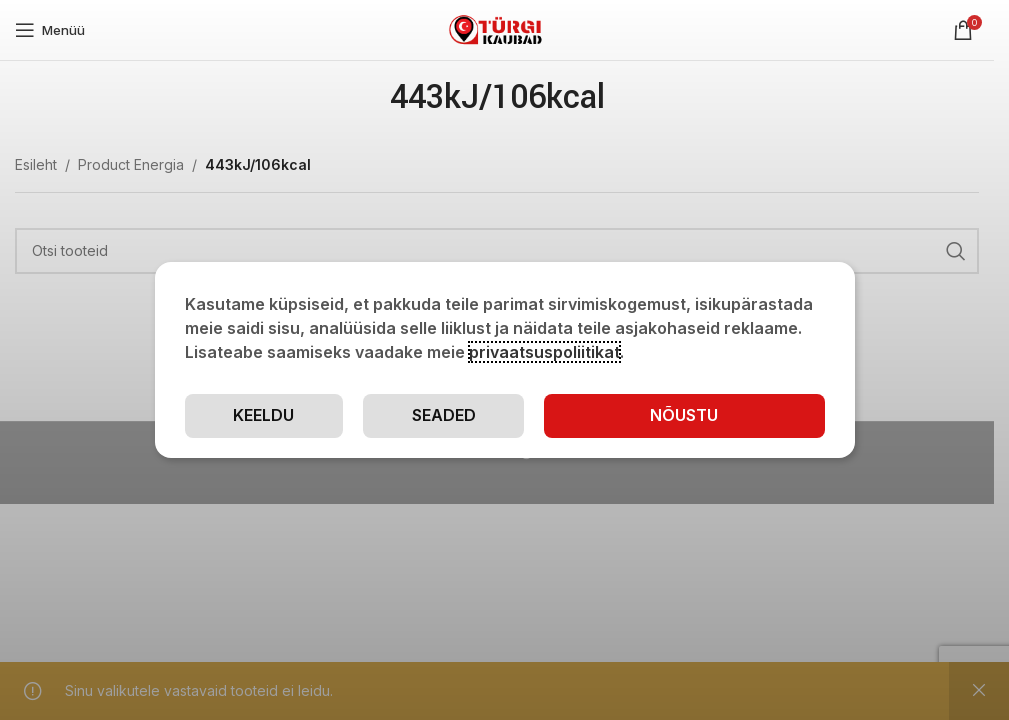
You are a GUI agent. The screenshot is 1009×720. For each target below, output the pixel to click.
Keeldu (263, 415)
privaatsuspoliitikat (544, 352)
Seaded (444, 415)
